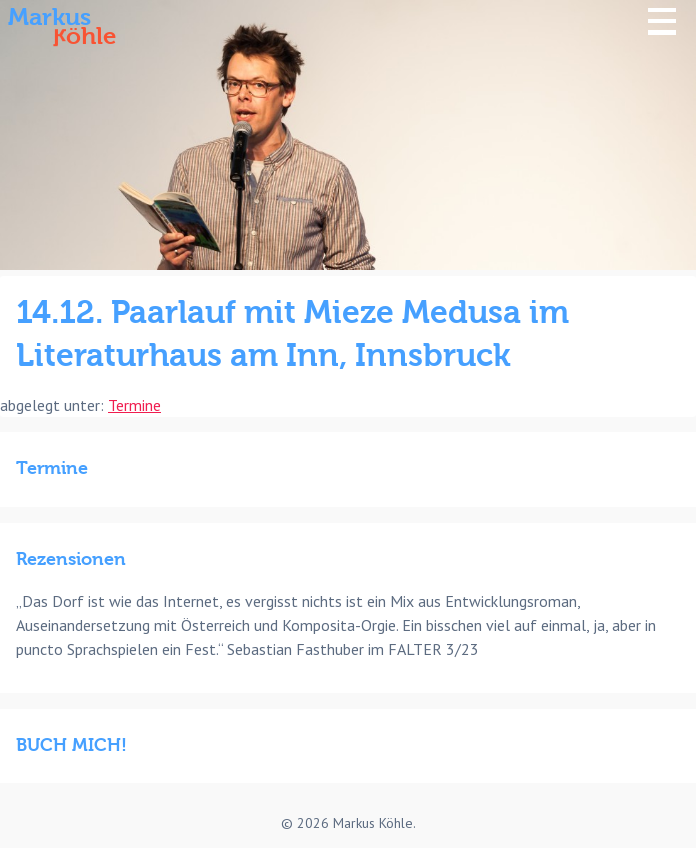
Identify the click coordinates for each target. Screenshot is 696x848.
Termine (134, 405)
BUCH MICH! (71, 745)
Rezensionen (71, 559)
